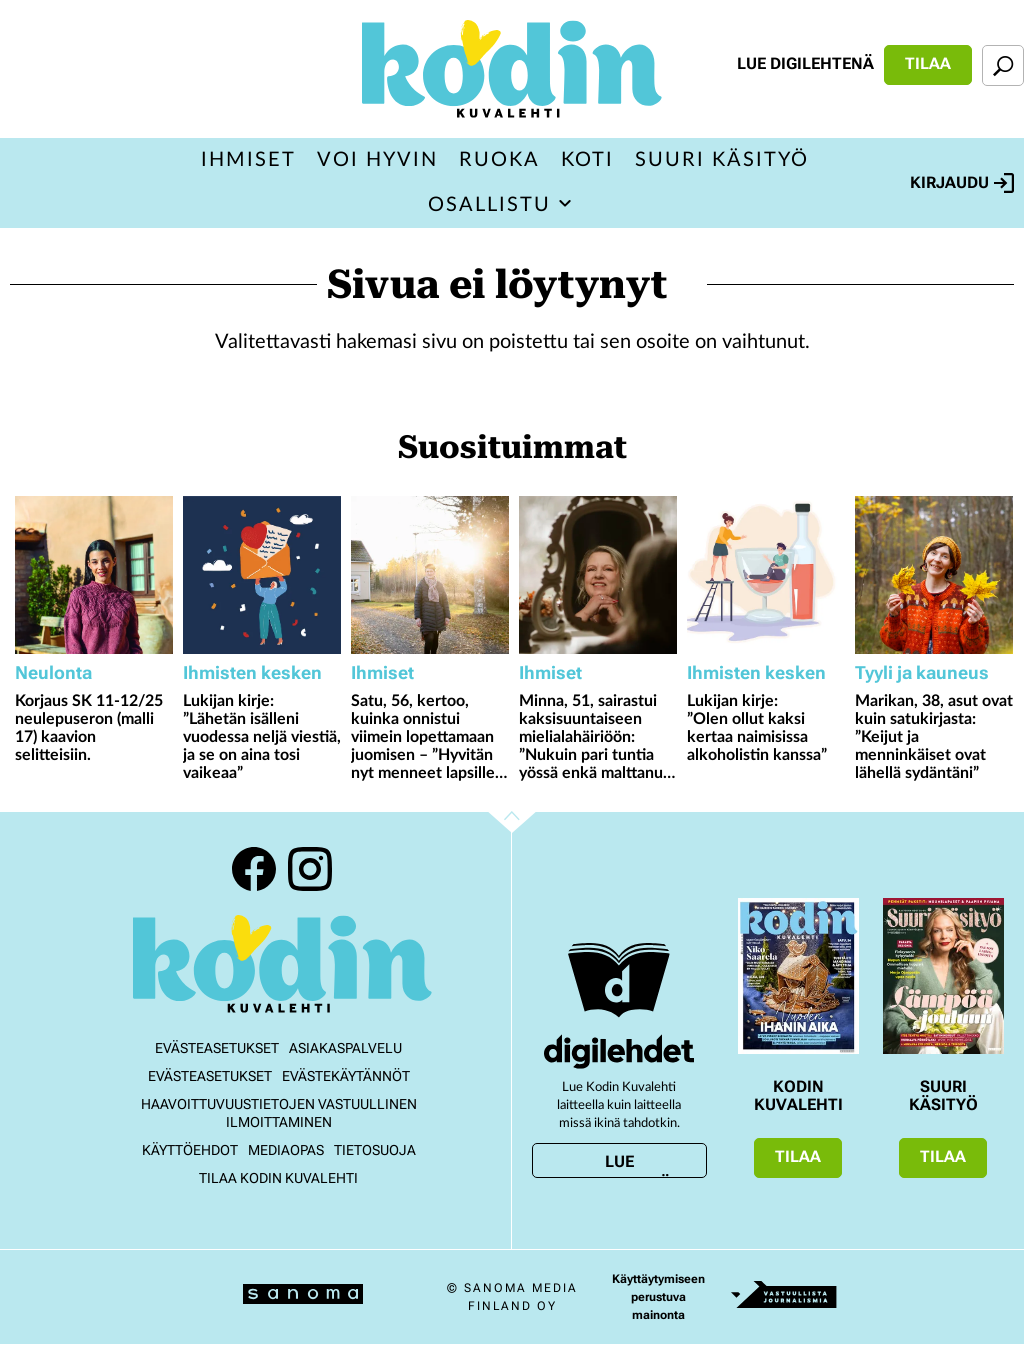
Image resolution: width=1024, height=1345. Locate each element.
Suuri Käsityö (722, 160)
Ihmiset (248, 160)
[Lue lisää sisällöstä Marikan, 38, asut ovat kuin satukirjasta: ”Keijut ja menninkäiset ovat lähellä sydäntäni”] (934, 575)
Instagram (310, 869)
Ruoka (499, 160)
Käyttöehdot (190, 1150)
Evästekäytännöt (346, 1076)
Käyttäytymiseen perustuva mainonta (658, 1297)
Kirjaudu (962, 183)
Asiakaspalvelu (345, 1048)
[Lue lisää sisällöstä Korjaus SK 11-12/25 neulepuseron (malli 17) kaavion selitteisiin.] (94, 575)
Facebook (254, 869)
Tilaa (928, 63)
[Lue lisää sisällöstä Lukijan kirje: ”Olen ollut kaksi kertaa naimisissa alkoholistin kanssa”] (766, 575)
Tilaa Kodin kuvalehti (278, 1178)
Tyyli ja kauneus (922, 672)
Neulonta (53, 672)
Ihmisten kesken (252, 672)
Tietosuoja (375, 1150)
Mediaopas (286, 1150)
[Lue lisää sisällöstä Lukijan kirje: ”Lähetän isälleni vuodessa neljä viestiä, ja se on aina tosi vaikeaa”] (262, 575)
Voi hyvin (377, 160)
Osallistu (489, 205)
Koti (587, 160)
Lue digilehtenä (805, 63)
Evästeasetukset (217, 1048)
